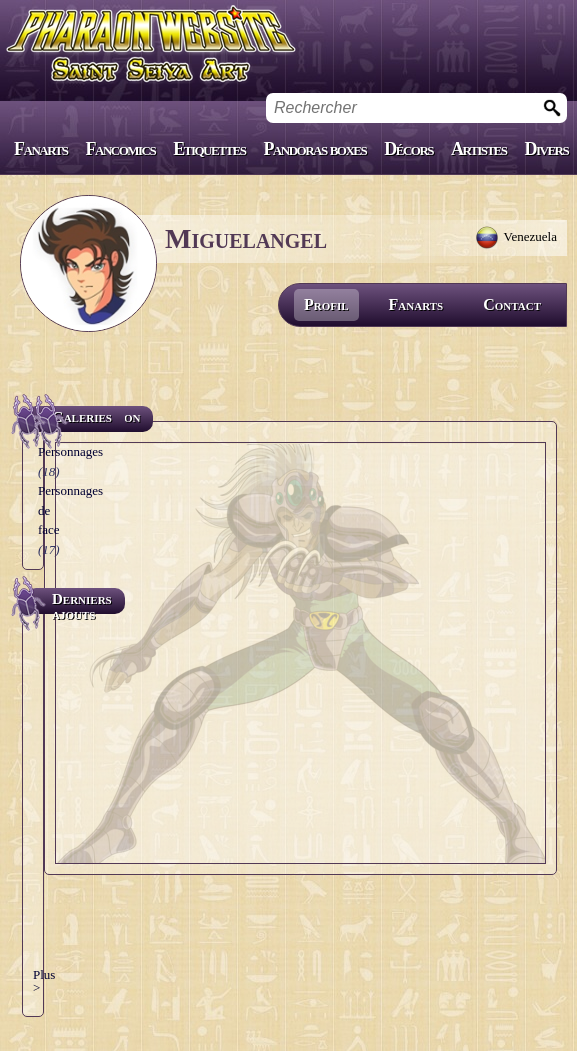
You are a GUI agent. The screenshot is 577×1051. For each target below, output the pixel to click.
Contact (512, 304)
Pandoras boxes (314, 149)
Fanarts (41, 149)
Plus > (44, 981)
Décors (408, 149)
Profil (326, 304)
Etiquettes (209, 149)
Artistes (478, 149)
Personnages (70, 451)
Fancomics (121, 149)
